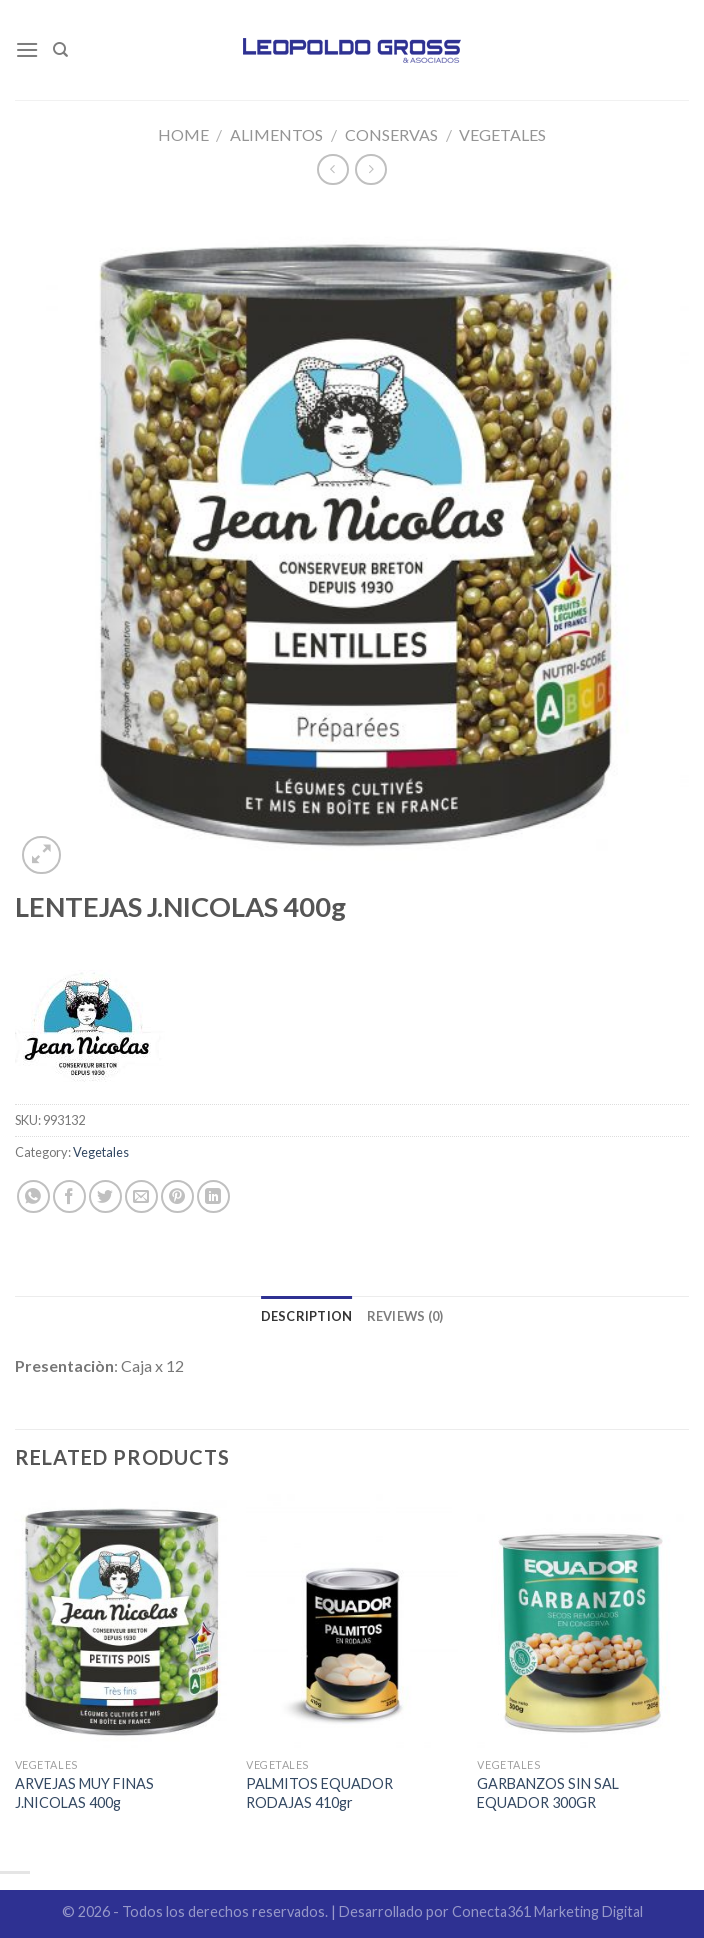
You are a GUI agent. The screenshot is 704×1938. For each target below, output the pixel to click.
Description (307, 1316)
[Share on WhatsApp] (33, 1196)
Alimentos (276, 134)
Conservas (391, 134)
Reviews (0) (405, 1316)
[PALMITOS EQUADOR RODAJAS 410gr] (352, 1621)
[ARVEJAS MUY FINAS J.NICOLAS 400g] (121, 1621)
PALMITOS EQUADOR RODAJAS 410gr (319, 1793)
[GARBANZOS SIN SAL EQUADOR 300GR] (583, 1621)
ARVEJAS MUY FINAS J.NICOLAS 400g (84, 1793)
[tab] (307, 1316)
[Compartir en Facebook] (69, 1196)
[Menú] (27, 49)
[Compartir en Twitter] (105, 1196)
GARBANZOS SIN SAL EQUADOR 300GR (548, 1793)
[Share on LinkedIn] (213, 1196)
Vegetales (502, 134)
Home (183, 134)
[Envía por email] (141, 1196)
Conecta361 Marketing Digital (547, 1911)
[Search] (60, 50)
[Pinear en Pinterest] (177, 1196)
